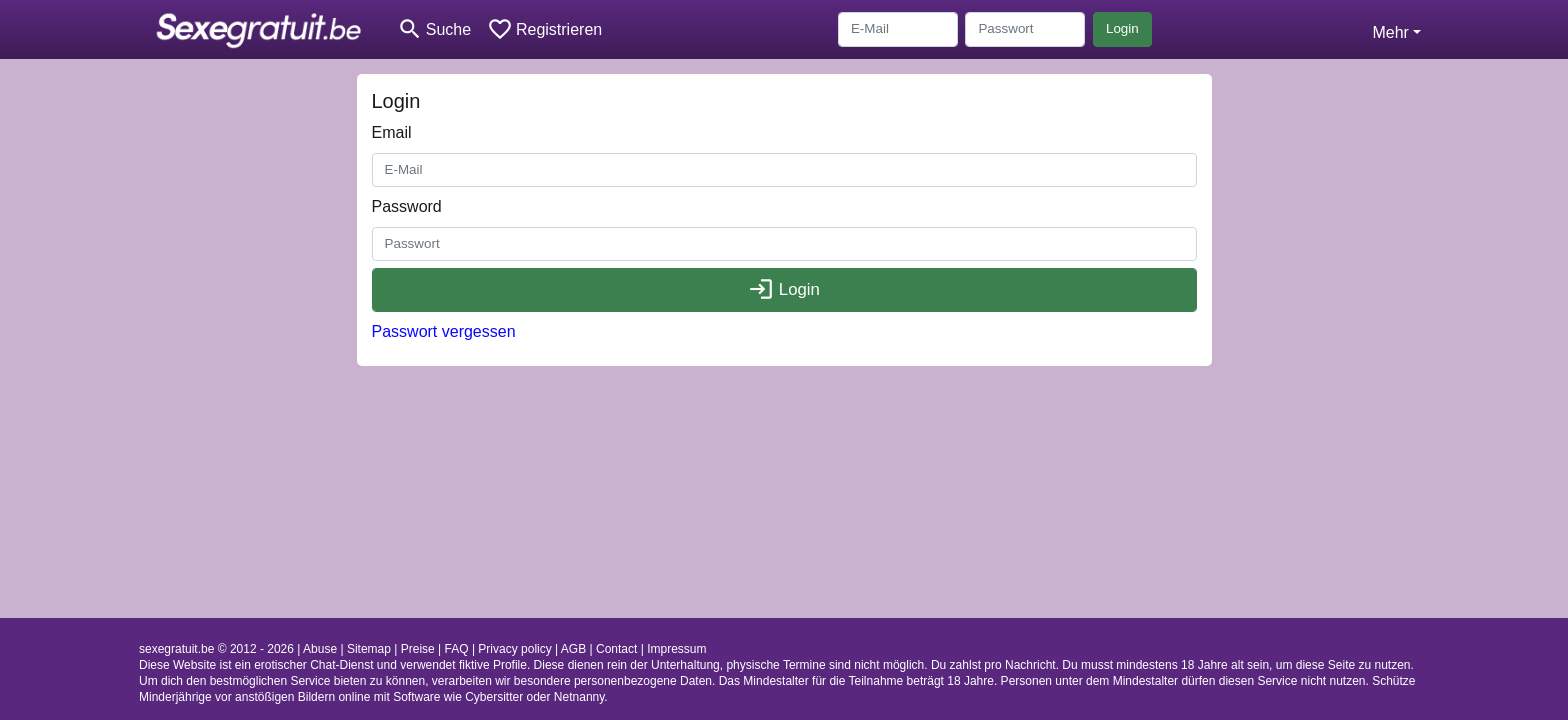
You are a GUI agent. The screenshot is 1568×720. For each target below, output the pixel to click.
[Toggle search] (434, 29)
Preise (418, 649)
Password (407, 206)
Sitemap (369, 649)
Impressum (676, 649)
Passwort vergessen (444, 331)
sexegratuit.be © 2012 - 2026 (216, 649)
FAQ (457, 649)
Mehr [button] (1390, 32)
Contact (616, 649)
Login (1122, 28)
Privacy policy (514, 649)
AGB (573, 649)
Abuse (320, 649)
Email (392, 132)
